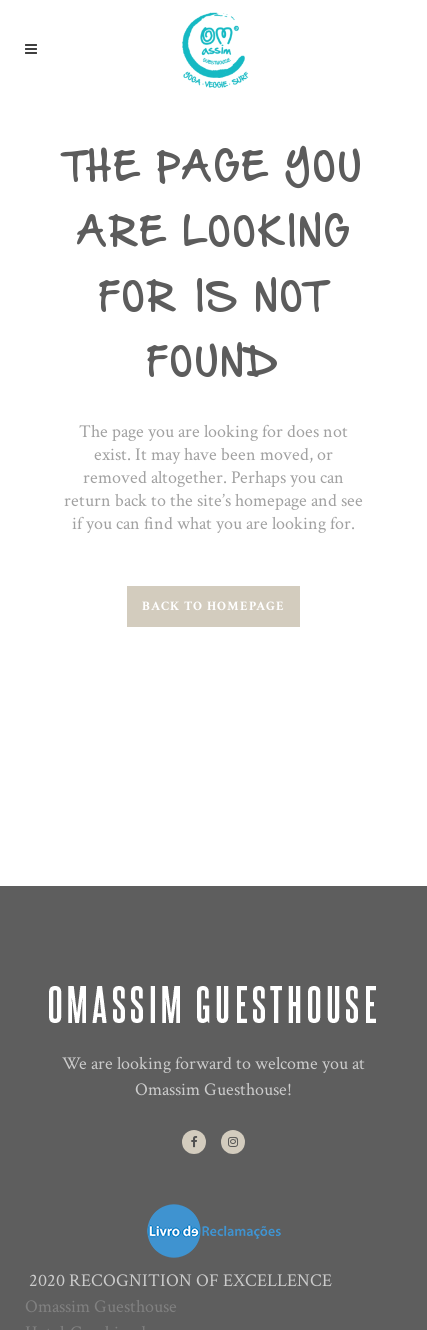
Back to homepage (213, 606)
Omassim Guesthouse (101, 1306)
